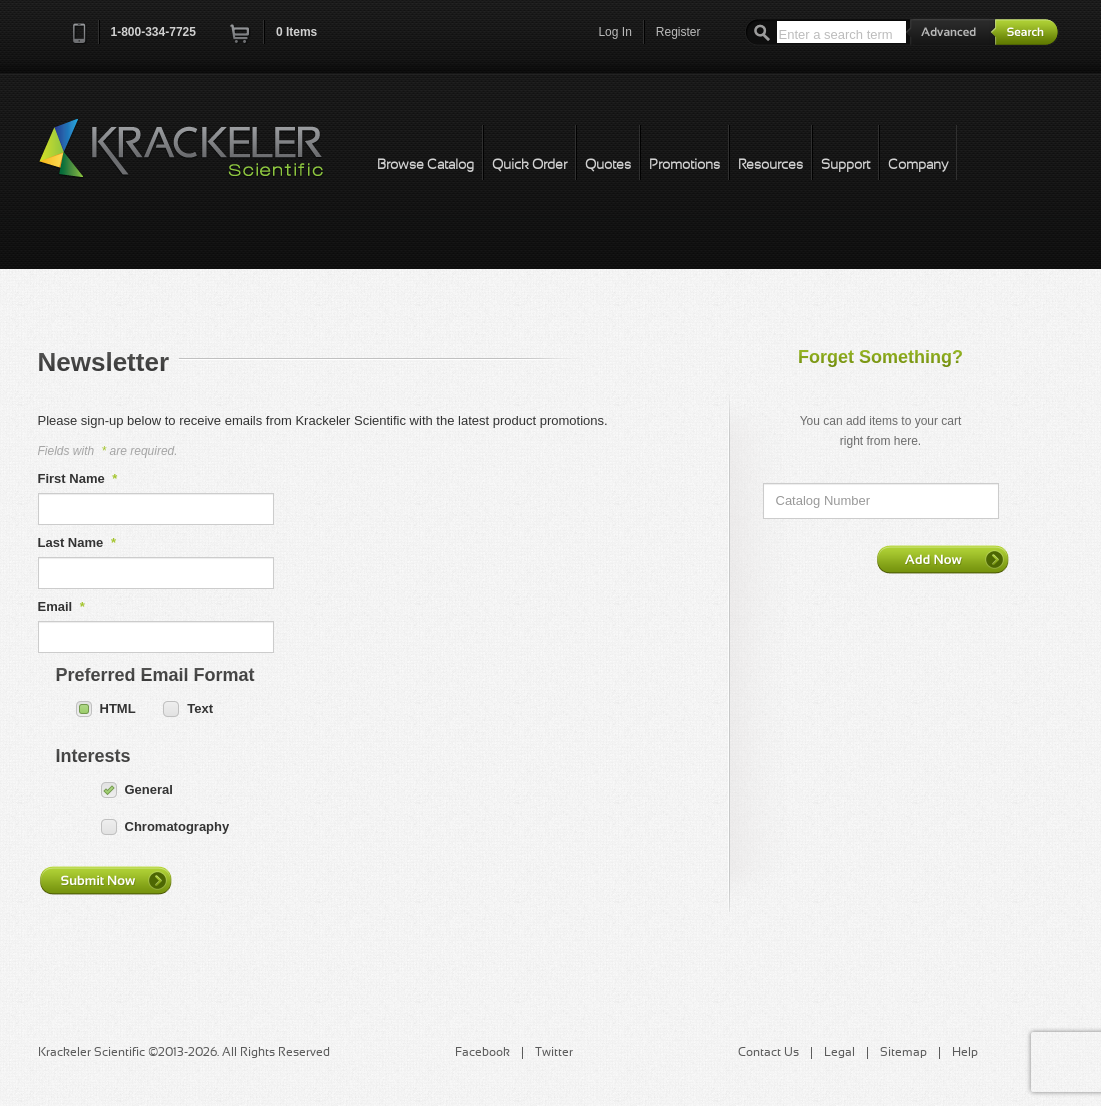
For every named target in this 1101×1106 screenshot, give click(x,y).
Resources (770, 165)
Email (61, 606)
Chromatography (177, 826)
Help (965, 1053)
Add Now (943, 559)
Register (678, 32)
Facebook (482, 1053)
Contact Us (768, 1053)
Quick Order (529, 165)
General (149, 789)
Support (845, 165)
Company (918, 165)
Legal (839, 1053)
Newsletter (104, 362)
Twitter (554, 1053)
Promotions (684, 165)
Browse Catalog (425, 165)
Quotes (608, 165)
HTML (118, 708)
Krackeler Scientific (201, 159)
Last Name (77, 542)
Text (200, 708)
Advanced (951, 31)
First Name (78, 478)
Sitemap (903, 1053)
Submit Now (105, 880)
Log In (614, 32)
